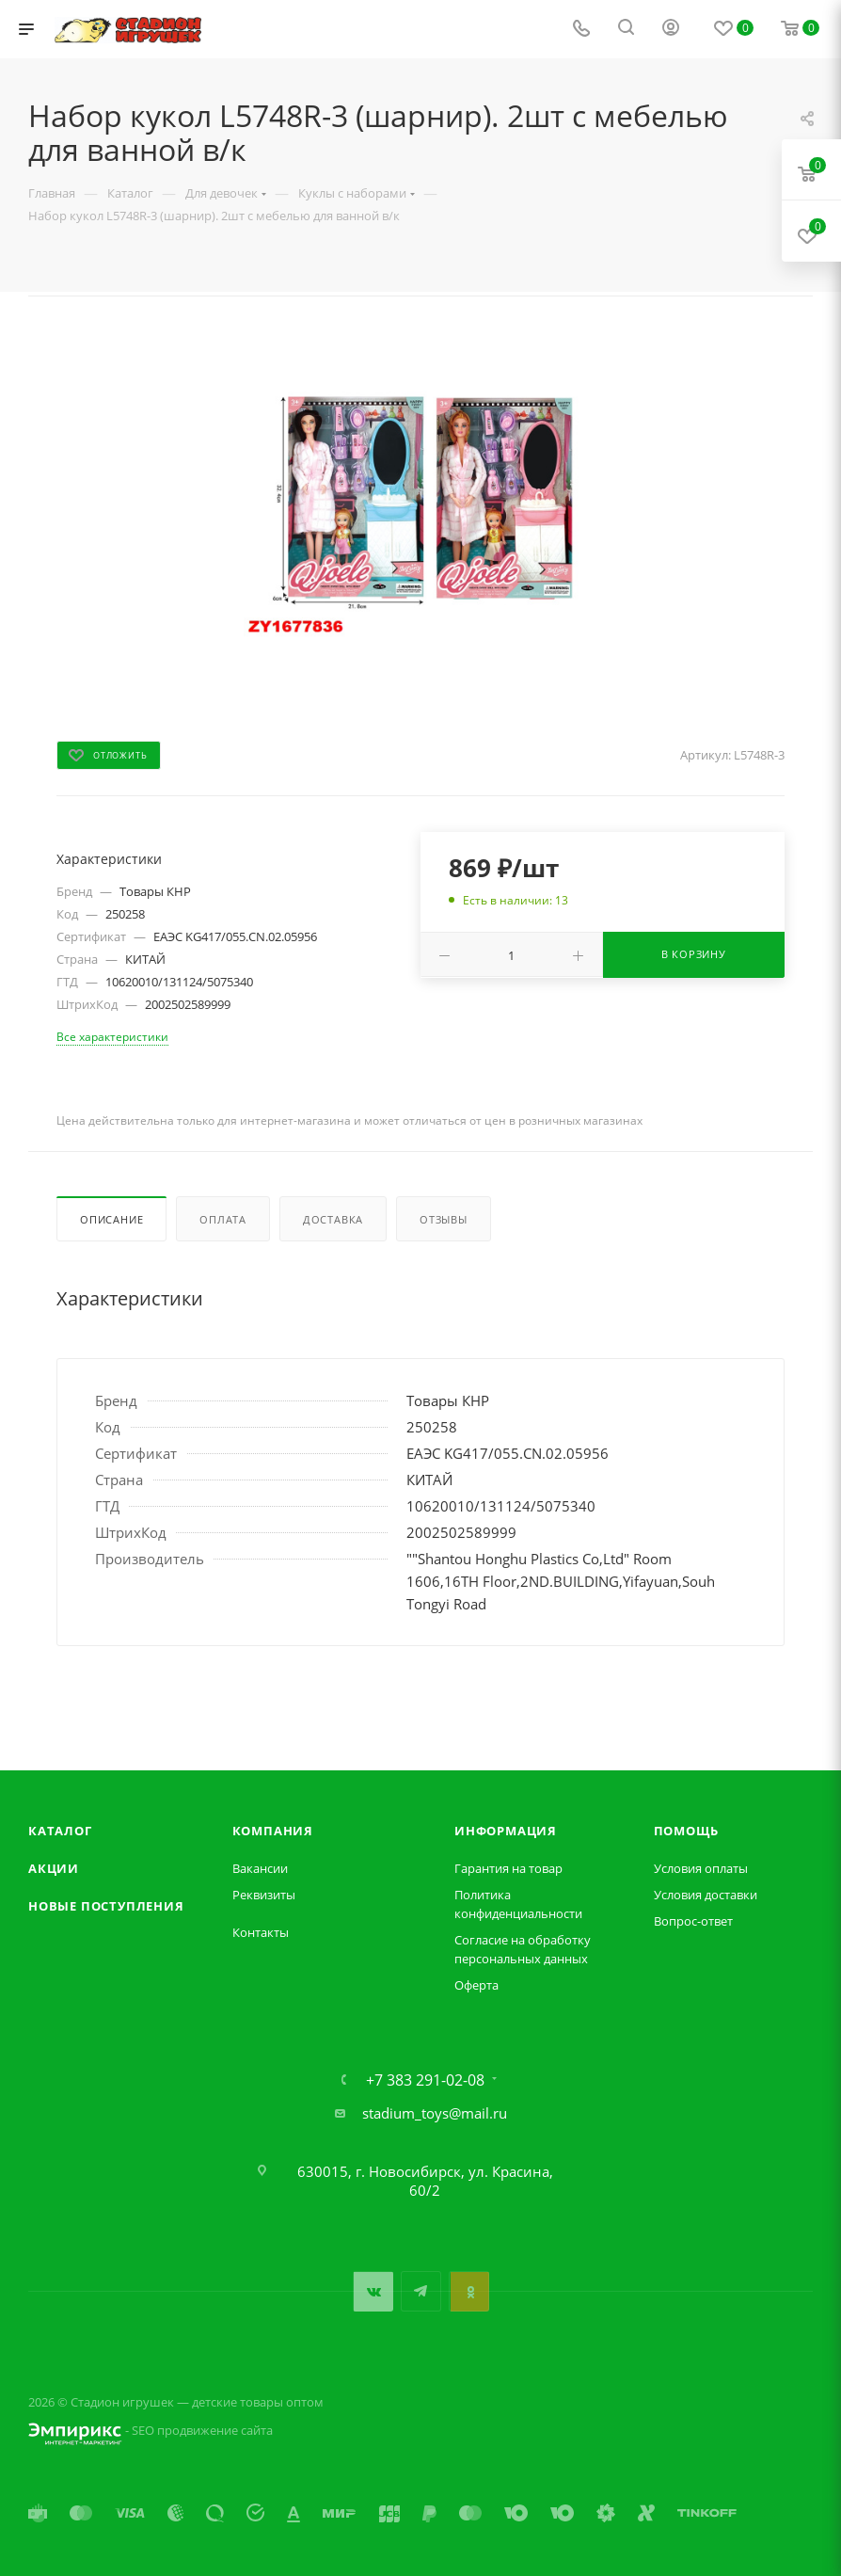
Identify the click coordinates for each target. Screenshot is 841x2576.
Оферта (476, 1984)
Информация (505, 1830)
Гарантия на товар (508, 1868)
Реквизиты (263, 1894)
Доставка (333, 1219)
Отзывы (444, 1219)
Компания (272, 1830)
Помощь (686, 1830)
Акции (53, 1868)
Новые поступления (106, 1905)
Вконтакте (373, 2291)
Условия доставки (705, 1894)
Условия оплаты (701, 1868)
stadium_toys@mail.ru (434, 2113)
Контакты (260, 1932)
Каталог (60, 1830)
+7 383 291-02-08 (425, 2080)
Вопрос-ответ (693, 1920)
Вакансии (260, 1868)
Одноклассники (469, 2291)
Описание (111, 1219)
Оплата (222, 1219)
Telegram (421, 2291)
